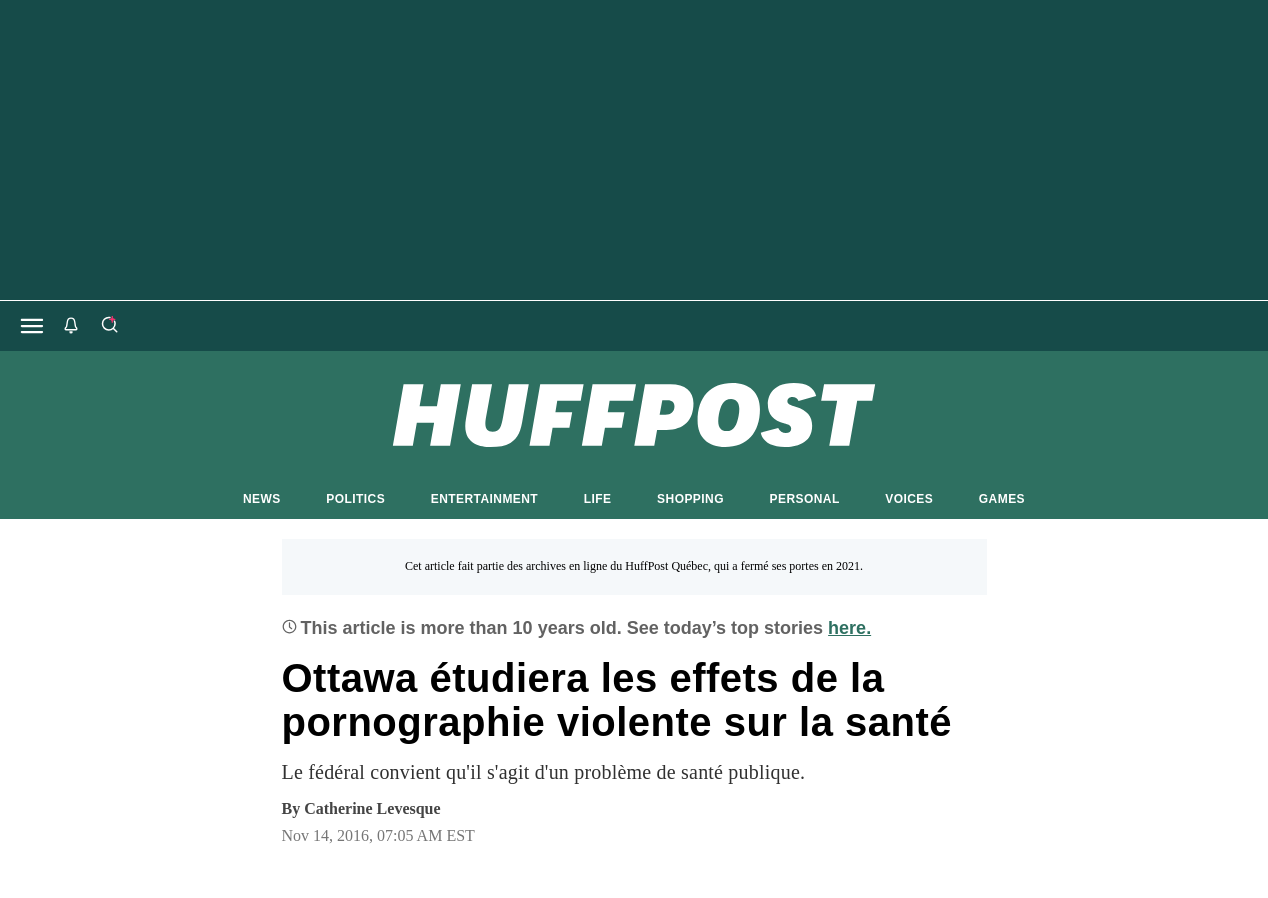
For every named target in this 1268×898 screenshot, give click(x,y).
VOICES (909, 499)
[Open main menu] (32, 326)
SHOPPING (690, 499)
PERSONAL (805, 499)
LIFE (598, 499)
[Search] (109, 326)
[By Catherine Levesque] (372, 809)
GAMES (1002, 499)
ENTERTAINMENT (484, 499)
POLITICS (355, 499)
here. (849, 628)
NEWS (262, 499)
